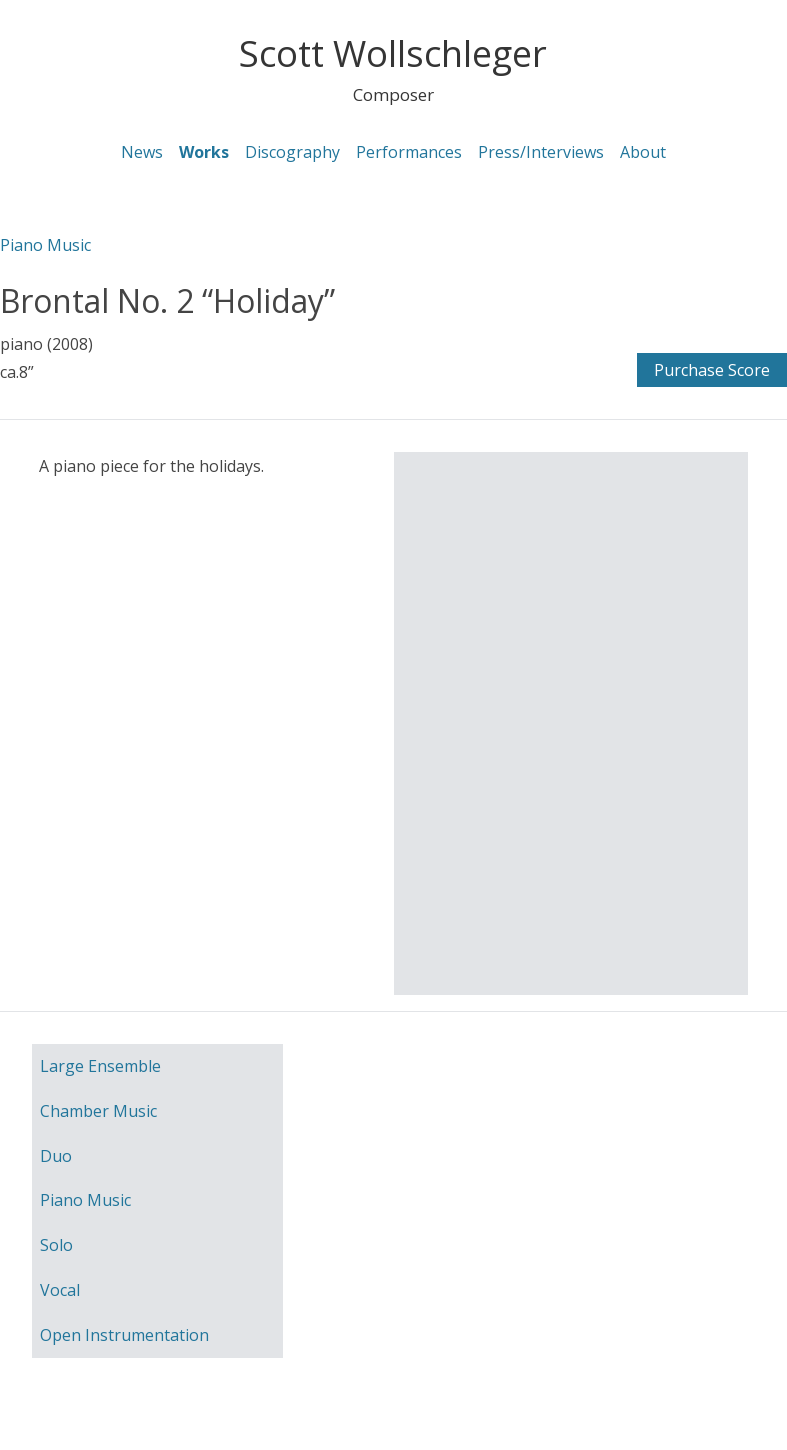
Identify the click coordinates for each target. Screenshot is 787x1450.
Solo (56, 1245)
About (643, 152)
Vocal (60, 1290)
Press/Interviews (541, 152)
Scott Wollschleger (393, 53)
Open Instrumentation (124, 1335)
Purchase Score (712, 370)
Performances (409, 152)
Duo (56, 1156)
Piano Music (45, 245)
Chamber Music (98, 1111)
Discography (292, 152)
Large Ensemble (100, 1066)
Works (204, 152)
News (142, 152)
